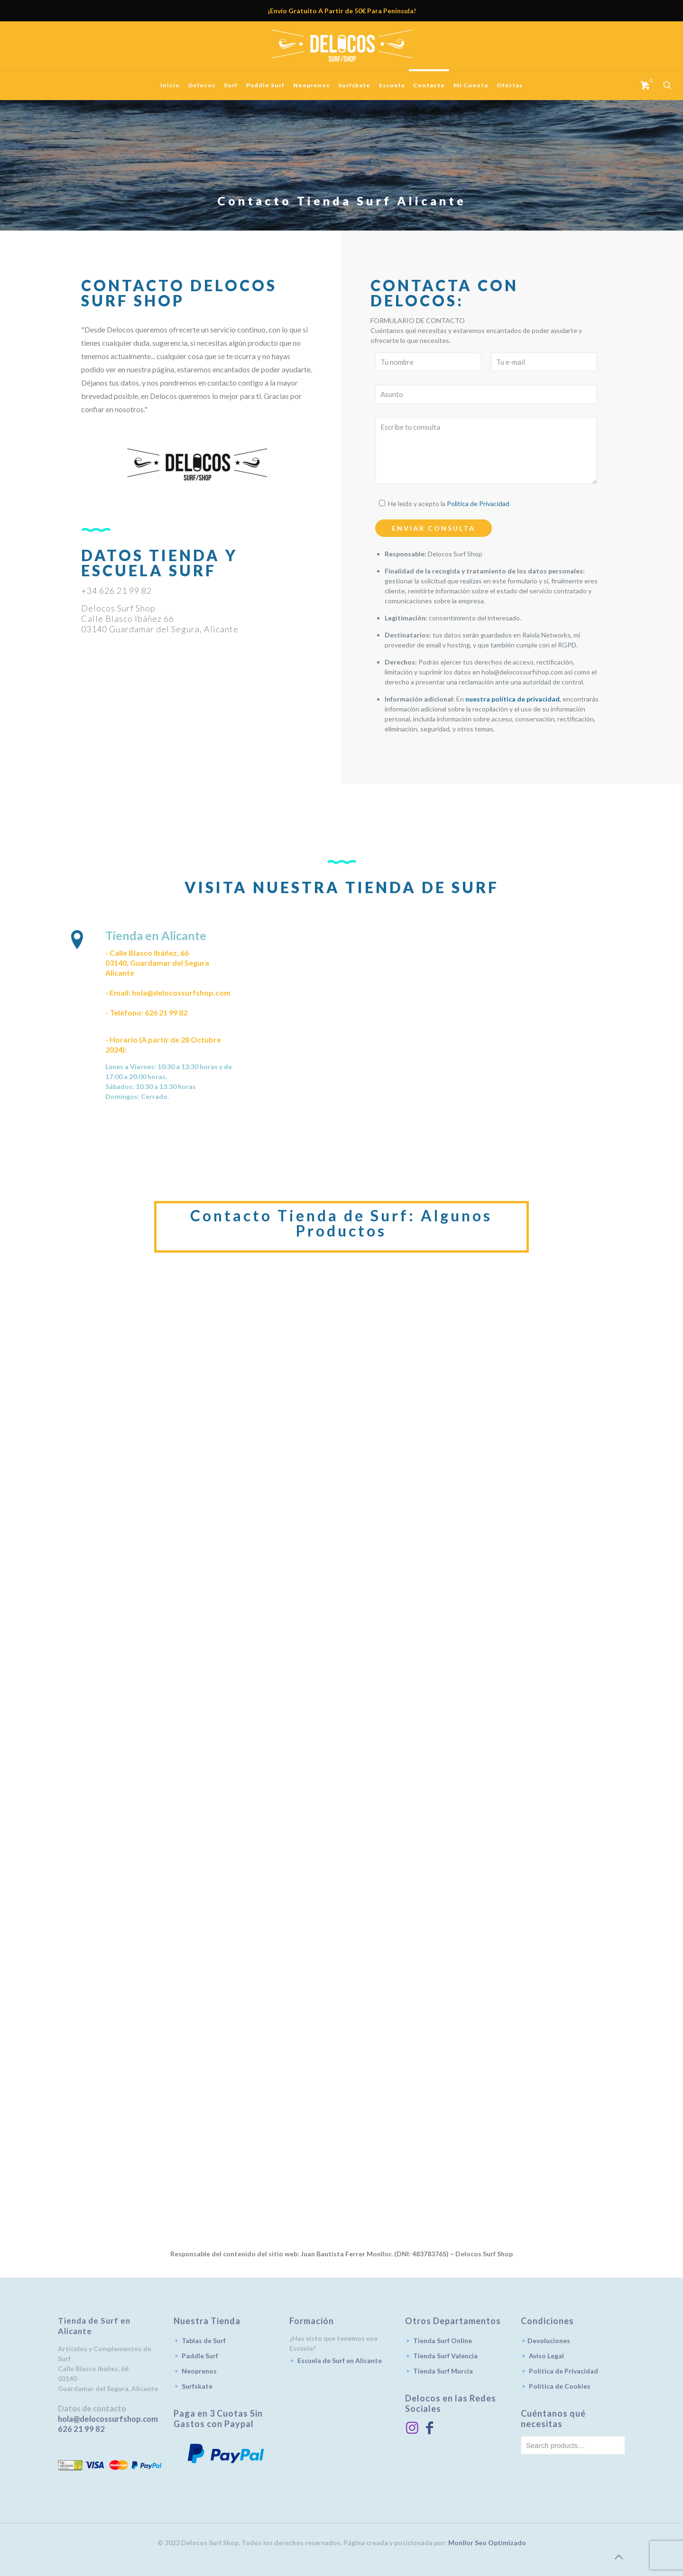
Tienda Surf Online (442, 2340)
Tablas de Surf (204, 2340)
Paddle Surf (200, 2356)
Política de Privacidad (478, 503)
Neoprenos (199, 2371)
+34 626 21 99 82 (116, 590)
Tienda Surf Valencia (445, 2356)
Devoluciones (548, 2340)
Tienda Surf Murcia (443, 2371)
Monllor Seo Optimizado (487, 2543)
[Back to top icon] (618, 2557)
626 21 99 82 (81, 2429)
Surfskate (197, 2386)
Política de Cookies (560, 2386)
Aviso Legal (546, 2356)
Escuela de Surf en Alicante (339, 2360)
